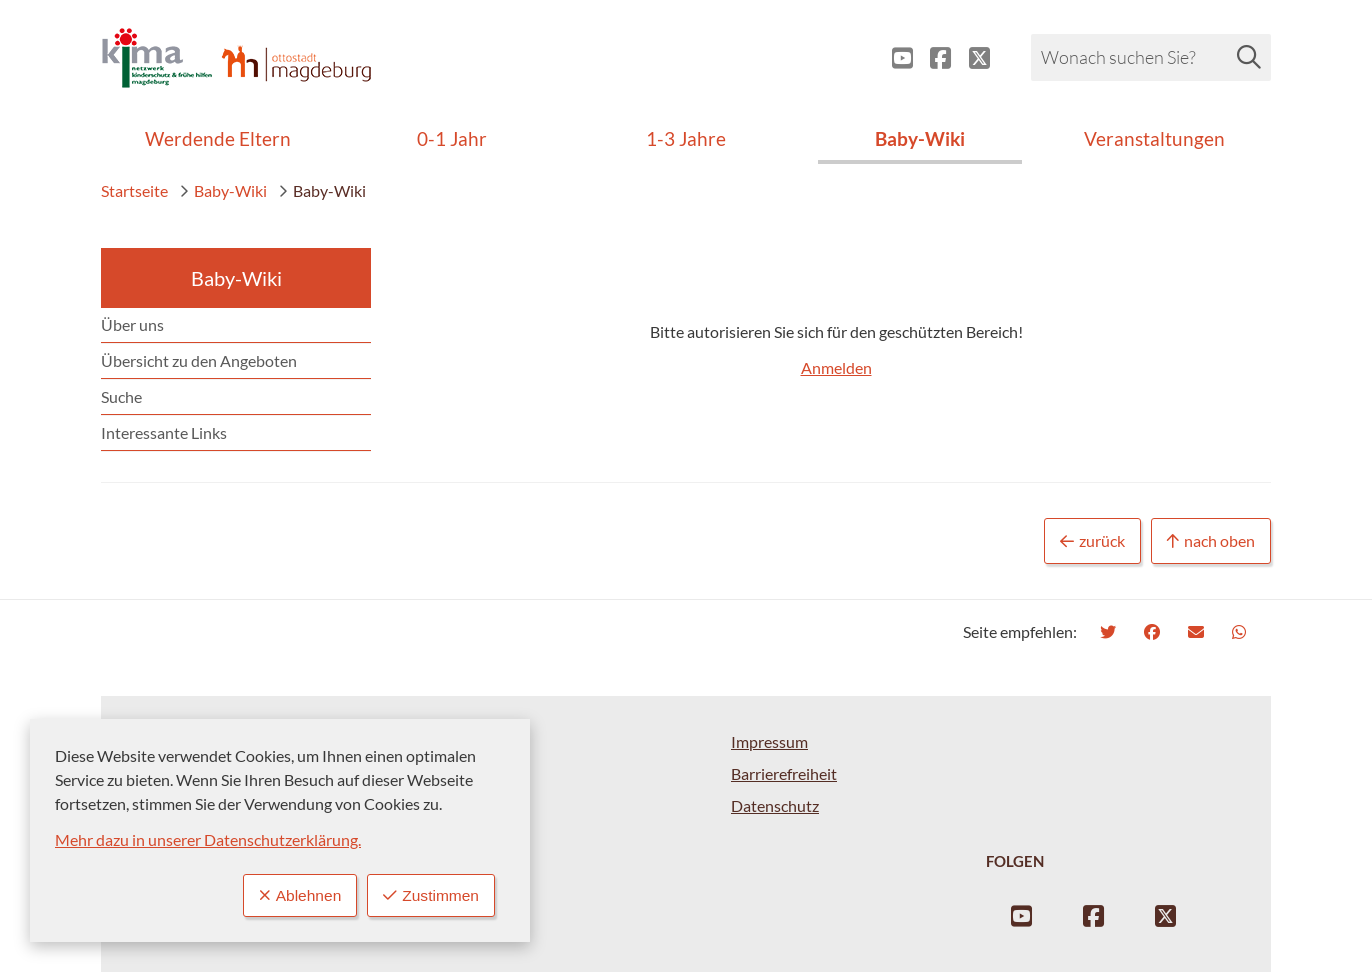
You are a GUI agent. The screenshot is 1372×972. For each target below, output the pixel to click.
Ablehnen (296, 895)
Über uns (132, 324)
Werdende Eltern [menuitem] (218, 138)
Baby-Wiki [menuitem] (920, 138)
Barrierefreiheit (784, 773)
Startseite (134, 190)
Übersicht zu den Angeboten (199, 360)
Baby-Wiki (223, 190)
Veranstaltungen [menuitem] (1154, 138)
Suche (121, 396)
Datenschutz (775, 805)
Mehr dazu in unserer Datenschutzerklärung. (208, 839)
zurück (1092, 541)
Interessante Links (164, 432)
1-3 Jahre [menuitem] (686, 138)
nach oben (1211, 541)
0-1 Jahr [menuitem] (452, 138)
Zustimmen (430, 895)
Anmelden (836, 367)
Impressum (769, 741)
